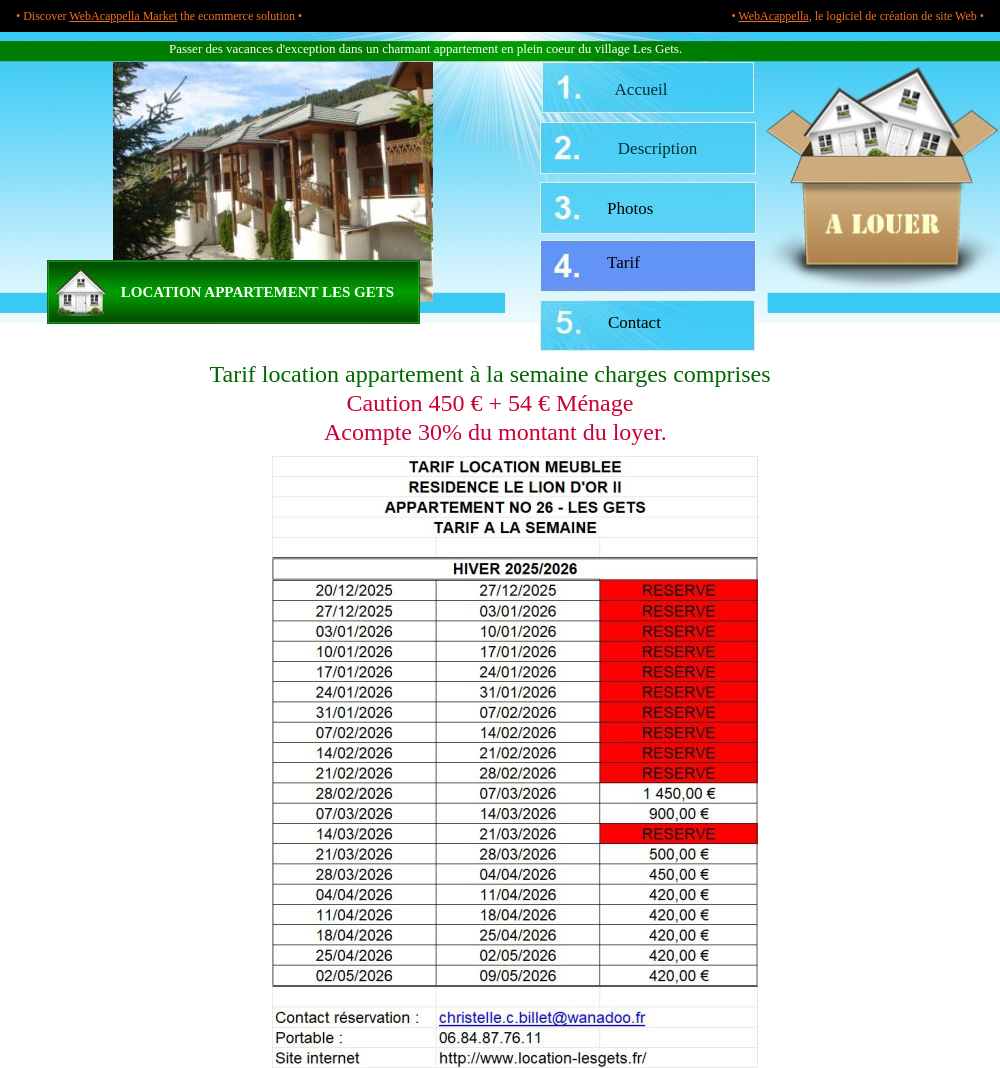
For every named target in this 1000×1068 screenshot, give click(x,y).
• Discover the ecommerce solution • (159, 16)
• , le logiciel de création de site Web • (857, 16)
